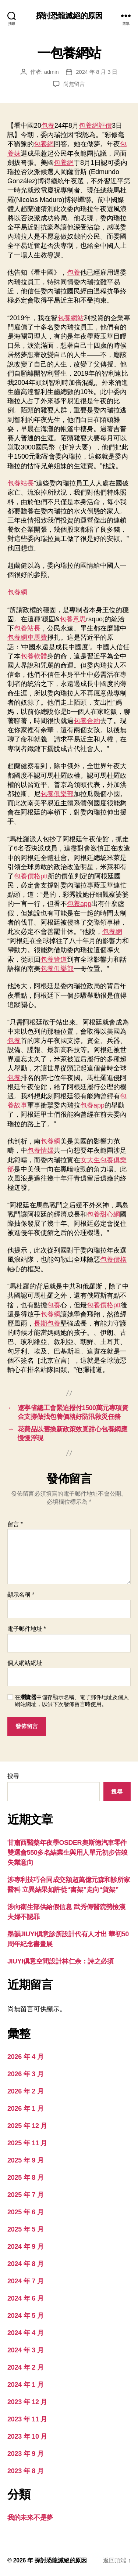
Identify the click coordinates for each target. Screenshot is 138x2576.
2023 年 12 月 (27, 2402)
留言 (15, 1524)
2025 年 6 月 (25, 2212)
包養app (79, 903)
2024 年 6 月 (25, 2298)
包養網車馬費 (27, 637)
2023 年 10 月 (27, 2436)
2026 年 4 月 (25, 2056)
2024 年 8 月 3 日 (96, 72)
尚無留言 (74, 84)
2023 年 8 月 (25, 2471)
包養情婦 (40, 1150)
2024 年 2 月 (25, 2367)
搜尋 (13, 1776)
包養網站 (70, 318)
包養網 (44, 144)
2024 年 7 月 (25, 2281)
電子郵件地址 (26, 1629)
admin (51, 72)
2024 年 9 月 (25, 2246)
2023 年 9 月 (25, 2453)
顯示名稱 (20, 1595)
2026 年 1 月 (25, 2108)
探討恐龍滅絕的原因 (69, 15)
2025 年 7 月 (25, 2195)
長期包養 (47, 1323)
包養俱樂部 (57, 794)
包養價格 (113, 1259)
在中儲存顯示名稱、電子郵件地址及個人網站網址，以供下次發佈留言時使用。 (71, 1700)
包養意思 (73, 619)
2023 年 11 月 (27, 2419)
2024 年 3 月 (25, 2350)
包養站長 (20, 483)
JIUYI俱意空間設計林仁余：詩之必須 (60, 1961)
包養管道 (53, 959)
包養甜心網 (103, 1214)
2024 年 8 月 (25, 2264)
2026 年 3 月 (25, 2074)
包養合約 (87, 721)
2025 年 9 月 (25, 2160)
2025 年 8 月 (25, 2177)
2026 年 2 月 (25, 2091)
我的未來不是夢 (30, 2517)
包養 (47, 125)
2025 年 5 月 (25, 2229)
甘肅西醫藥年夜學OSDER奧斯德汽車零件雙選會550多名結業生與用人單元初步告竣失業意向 (67, 1852)
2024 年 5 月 (25, 2315)
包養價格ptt (31, 876)
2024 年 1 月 (25, 2384)
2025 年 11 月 (27, 2143)
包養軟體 (34, 656)
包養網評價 (95, 125)
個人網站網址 (24, 1663)
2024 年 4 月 (25, 2333)
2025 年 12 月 (27, 2125)
